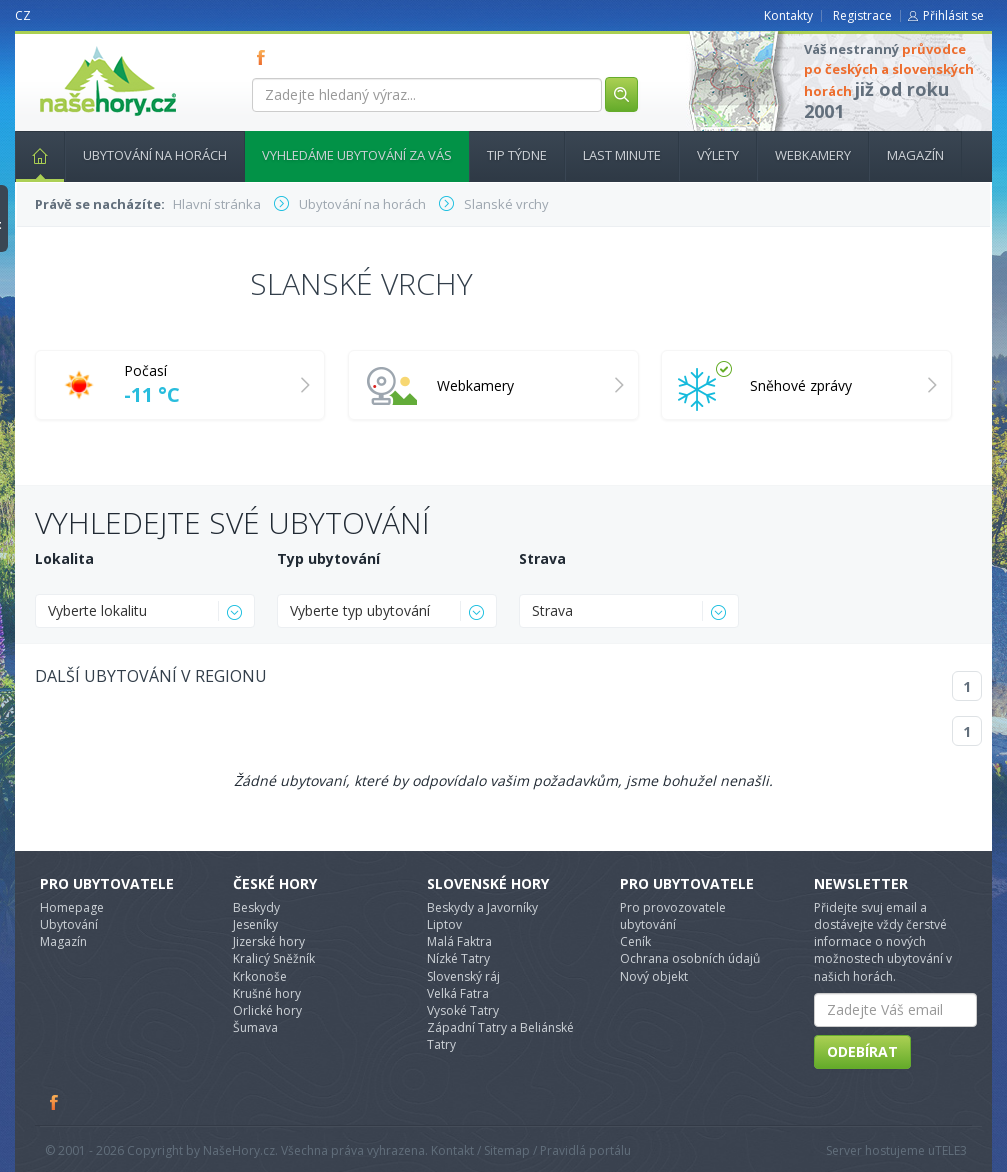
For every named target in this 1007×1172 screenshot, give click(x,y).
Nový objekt (654, 976)
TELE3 (951, 1150)
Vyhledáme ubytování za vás (357, 155)
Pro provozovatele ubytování (673, 916)
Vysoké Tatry (463, 1010)
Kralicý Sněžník (274, 958)
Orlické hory (267, 1010)
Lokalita (64, 558)
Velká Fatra (458, 993)
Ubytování (69, 924)
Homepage (72, 907)
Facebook (55, 1102)
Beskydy (256, 907)
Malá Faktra (459, 941)
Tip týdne (517, 155)
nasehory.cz (72, 46)
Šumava (255, 1027)
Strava (542, 558)
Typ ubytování (328, 558)
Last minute (622, 155)
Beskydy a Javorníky (482, 907)
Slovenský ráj (463, 976)
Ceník (635, 941)
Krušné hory (267, 993)
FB (265, 57)
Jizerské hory (269, 941)
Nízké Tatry (458, 958)
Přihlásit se (953, 15)
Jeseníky (255, 924)
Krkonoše (260, 976)
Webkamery (813, 155)
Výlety (718, 155)
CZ (23, 15)
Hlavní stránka (32, 155)
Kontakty (788, 15)
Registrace (862, 15)
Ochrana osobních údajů (690, 958)
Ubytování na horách (155, 155)
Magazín (915, 155)
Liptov (444, 924)
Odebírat (862, 1051)
